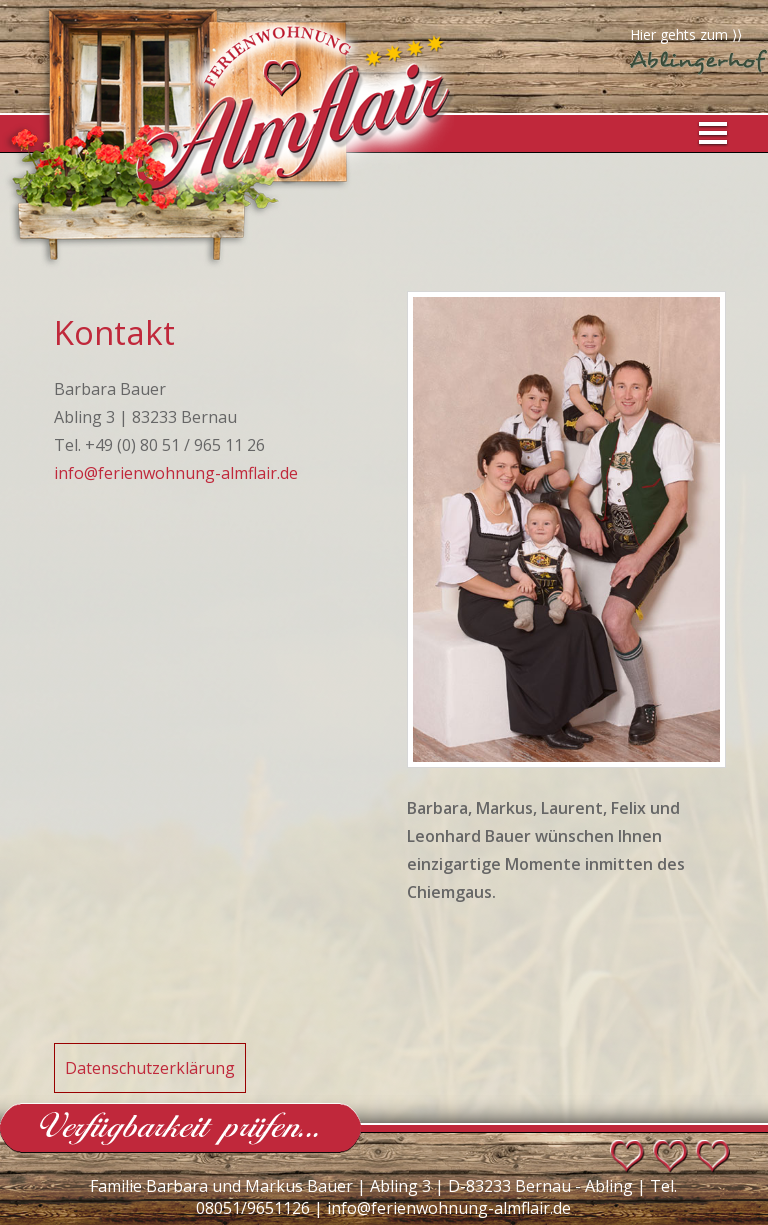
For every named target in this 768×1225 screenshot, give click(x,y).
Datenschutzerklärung (150, 1068)
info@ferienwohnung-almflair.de (176, 473)
